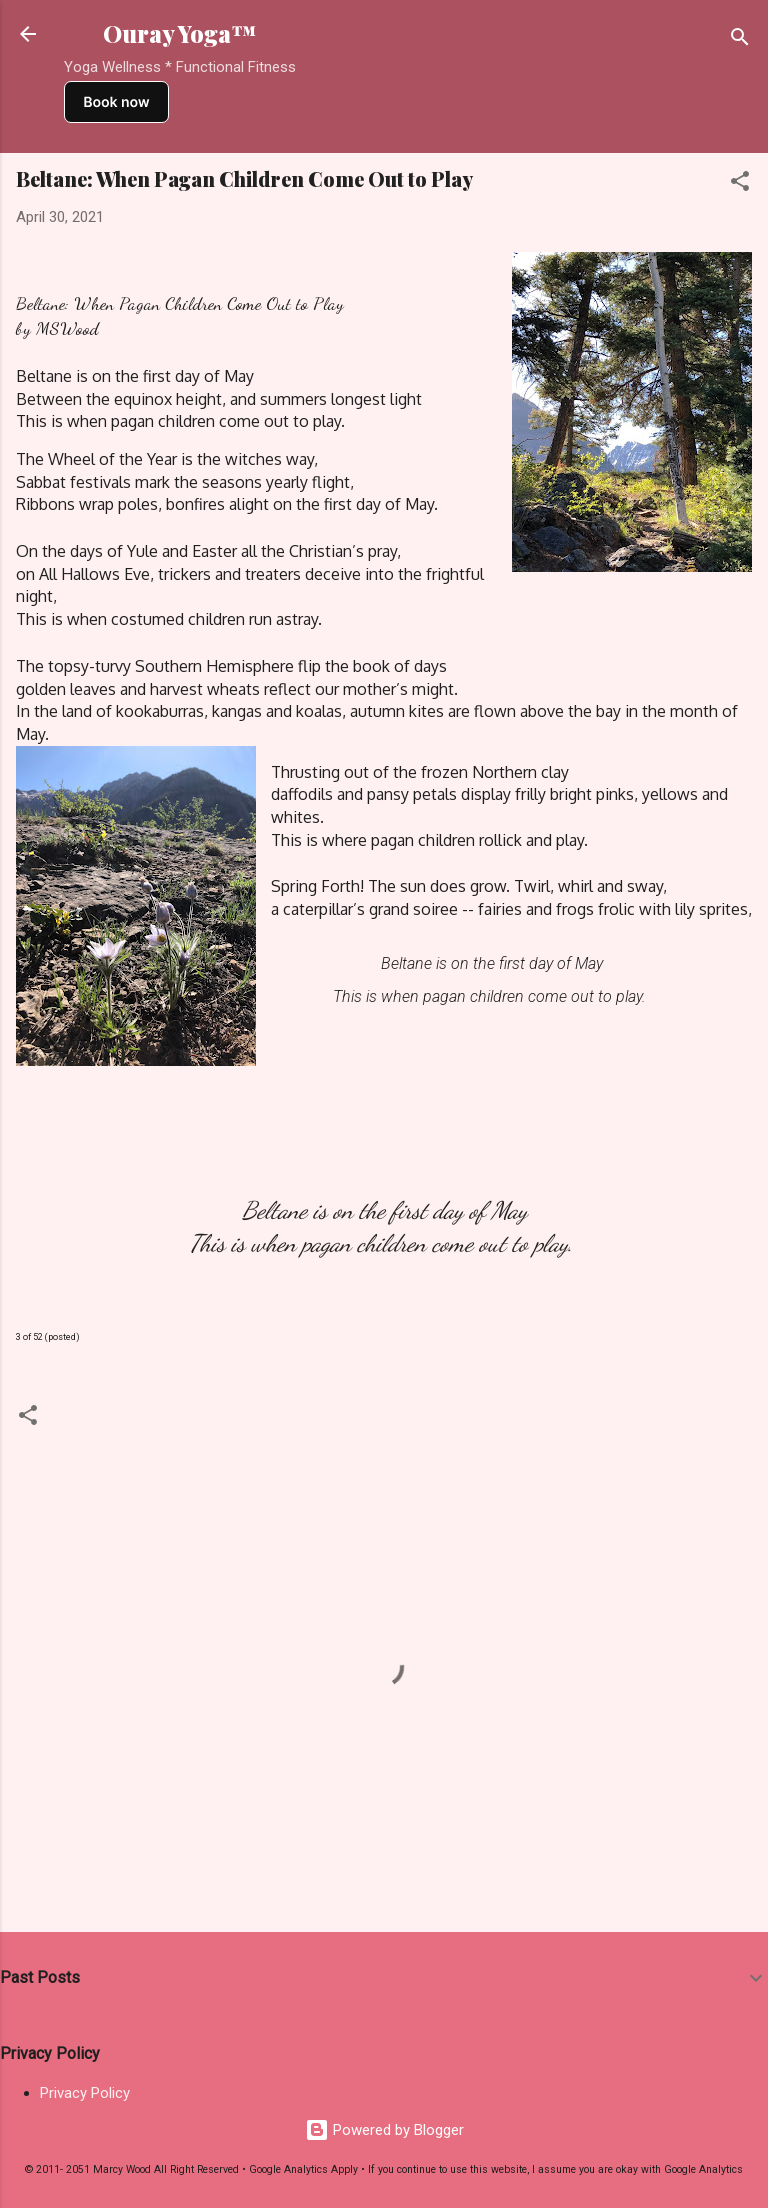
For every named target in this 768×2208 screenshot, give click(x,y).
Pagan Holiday (248, 1422)
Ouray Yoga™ (180, 33)
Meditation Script (120, 1422)
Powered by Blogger (384, 2130)
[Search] (740, 40)
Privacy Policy (85, 2093)
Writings (347, 1422)
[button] (740, 184)
